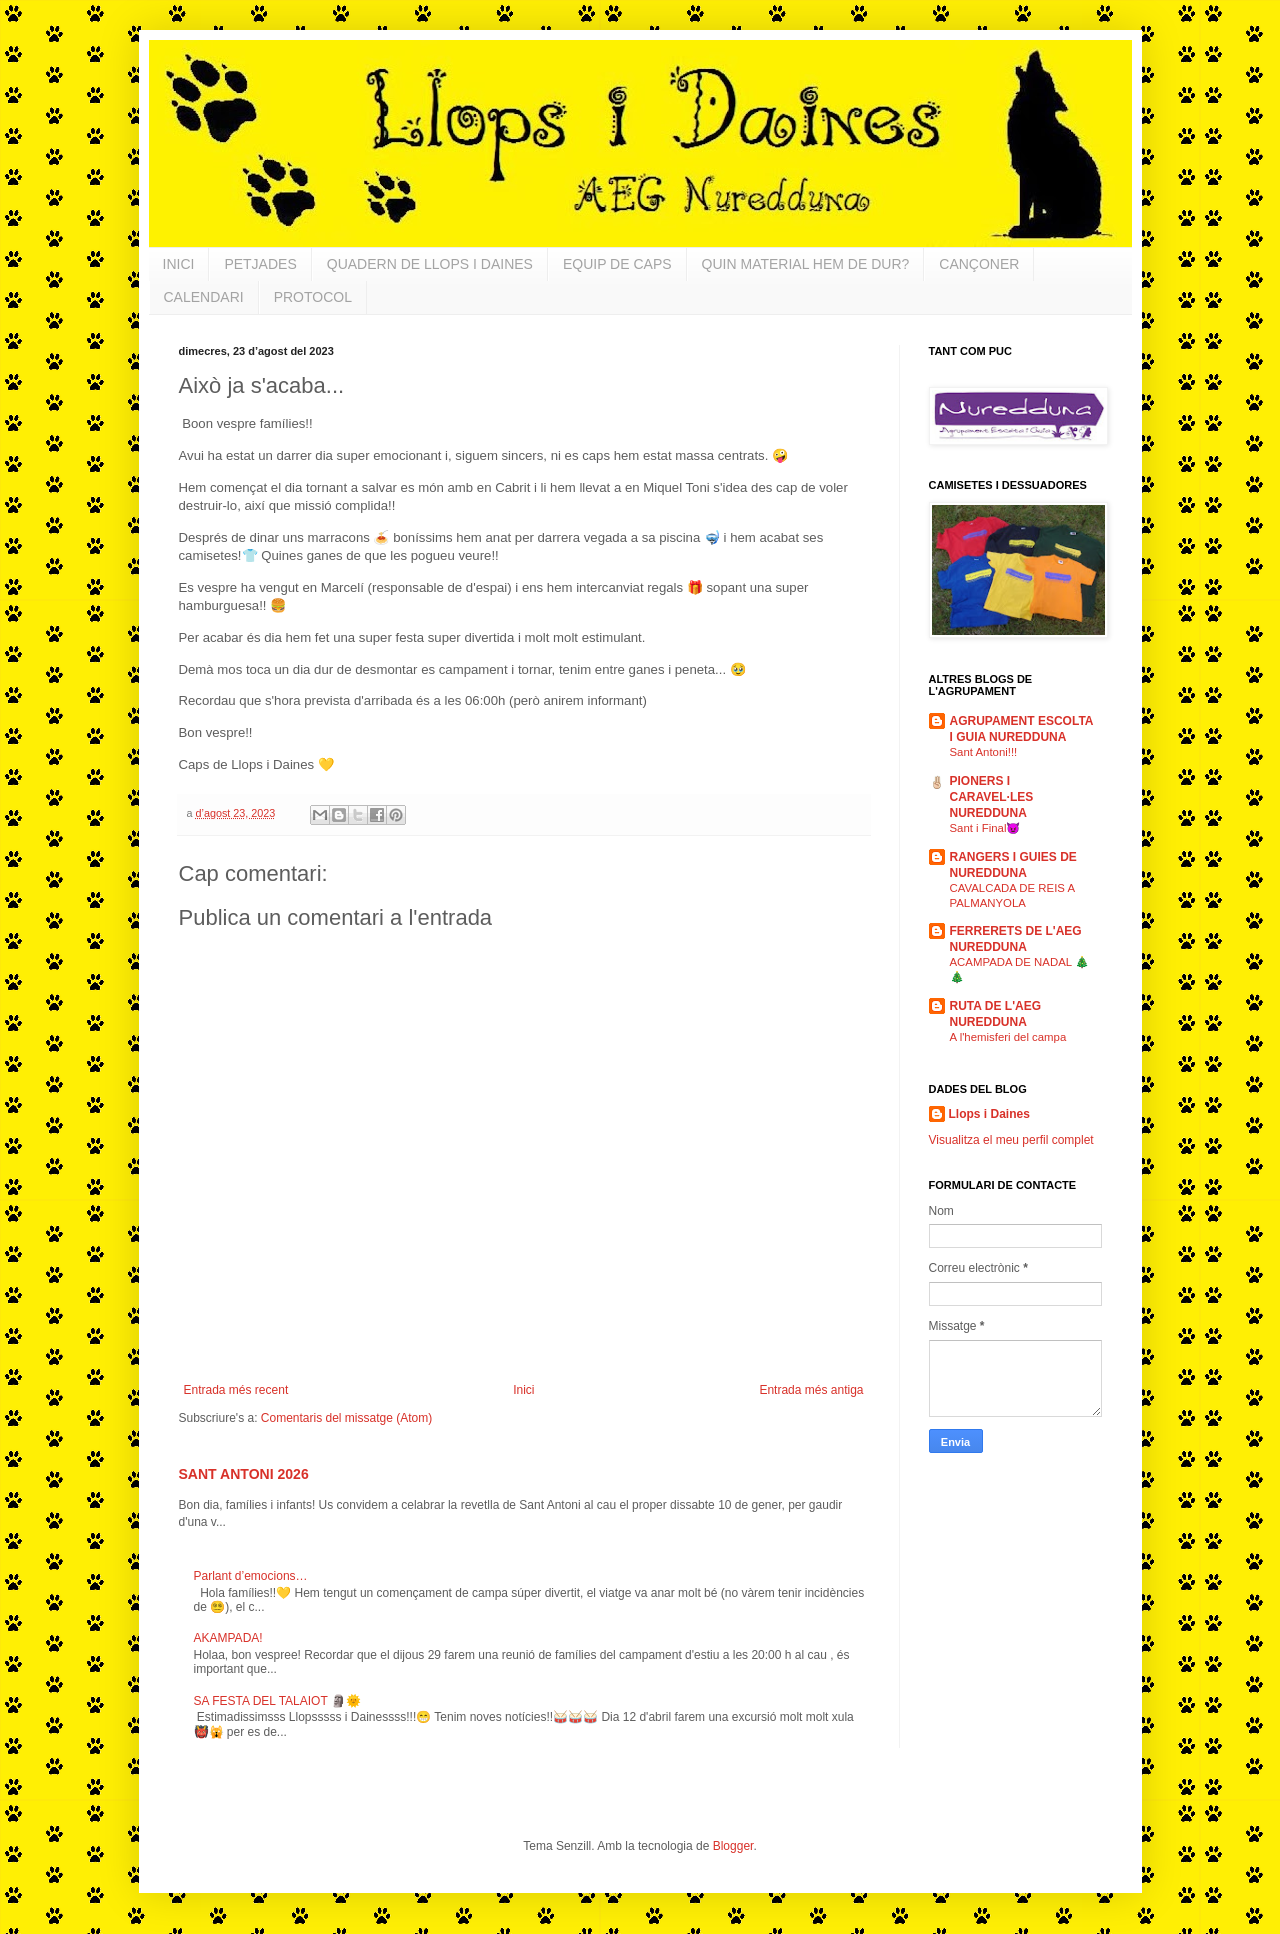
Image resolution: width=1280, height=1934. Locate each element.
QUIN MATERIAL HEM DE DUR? (806, 264)
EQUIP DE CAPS (617, 264)
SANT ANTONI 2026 (244, 1474)
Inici (523, 1390)
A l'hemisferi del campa (1008, 1037)
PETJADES (260, 264)
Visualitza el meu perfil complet (1011, 1140)
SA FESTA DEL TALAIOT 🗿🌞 (277, 1701)
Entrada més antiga (811, 1390)
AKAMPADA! (228, 1638)
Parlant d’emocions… (251, 1576)
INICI (179, 264)
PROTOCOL (313, 297)
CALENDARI (204, 297)
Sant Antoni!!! (984, 752)
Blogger (733, 1846)
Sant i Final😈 (985, 828)
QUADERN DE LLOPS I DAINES (430, 264)
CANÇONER (979, 264)
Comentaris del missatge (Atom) (346, 1418)
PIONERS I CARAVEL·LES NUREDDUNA (992, 797)
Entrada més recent (236, 1390)
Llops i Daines (989, 1114)
